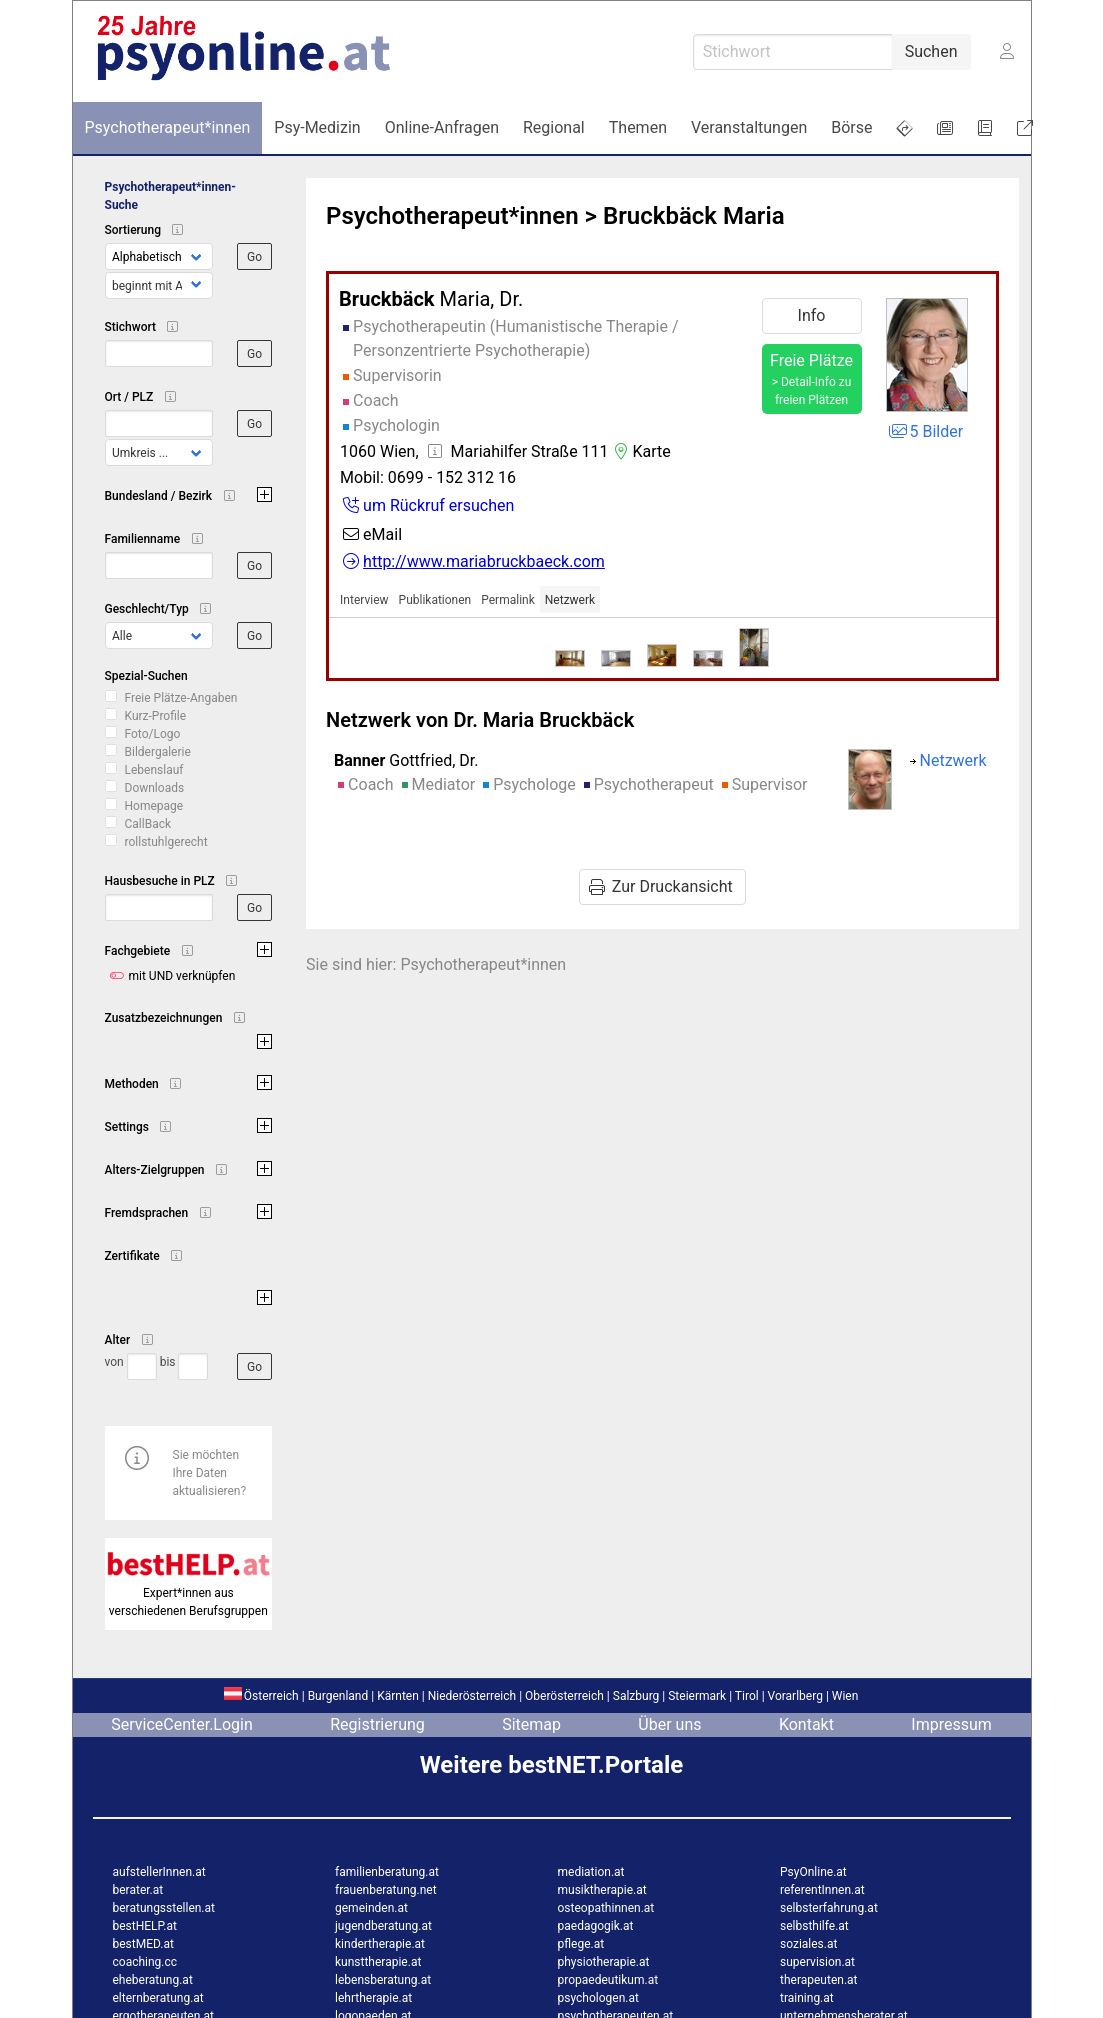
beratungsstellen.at (164, 1908)
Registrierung (377, 1724)
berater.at (138, 1890)
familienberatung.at (387, 1872)
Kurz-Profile (156, 716)
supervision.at (817, 1962)
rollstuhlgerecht (166, 842)
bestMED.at (143, 1944)
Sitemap (531, 1724)
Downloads (155, 788)
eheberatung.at (153, 1980)
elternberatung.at (158, 1998)
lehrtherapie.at (373, 1998)
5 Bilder (925, 431)
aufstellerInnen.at (159, 1872)
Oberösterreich (564, 1696)
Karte (640, 451)
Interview (364, 600)
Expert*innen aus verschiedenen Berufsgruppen (189, 1593)
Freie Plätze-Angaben (181, 698)
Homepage (154, 806)
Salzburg (636, 1696)
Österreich (261, 1696)
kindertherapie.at (380, 1944)
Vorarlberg (795, 1696)
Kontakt (806, 1724)
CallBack (148, 824)
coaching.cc (145, 1962)
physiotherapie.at (604, 1962)
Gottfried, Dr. (406, 760)
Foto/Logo (153, 734)
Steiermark (697, 1696)
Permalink (508, 600)
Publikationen (435, 600)
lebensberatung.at (383, 1980)
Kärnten (398, 1696)
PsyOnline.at (813, 1872)
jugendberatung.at (383, 1926)
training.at (807, 1998)
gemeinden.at (371, 1908)
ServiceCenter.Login (182, 1724)
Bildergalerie (158, 752)
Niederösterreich (472, 1696)
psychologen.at (598, 1998)
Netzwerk (570, 600)
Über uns (669, 1724)
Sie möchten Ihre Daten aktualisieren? (210, 1473)
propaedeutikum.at (608, 1980)
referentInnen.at (822, 1890)
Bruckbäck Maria (694, 216)
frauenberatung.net (386, 1890)
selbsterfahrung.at (829, 1908)
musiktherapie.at (602, 1890)
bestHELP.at (145, 1926)
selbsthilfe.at (814, 1926)
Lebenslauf (154, 770)
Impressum (951, 1724)
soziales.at (808, 1944)
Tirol (747, 1696)
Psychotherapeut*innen (452, 216)
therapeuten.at (819, 1980)
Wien (845, 1696)
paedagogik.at (596, 1926)
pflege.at (581, 1944)
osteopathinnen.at (606, 1908)
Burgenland (338, 1696)
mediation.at (591, 1872)
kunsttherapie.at (378, 1962)
